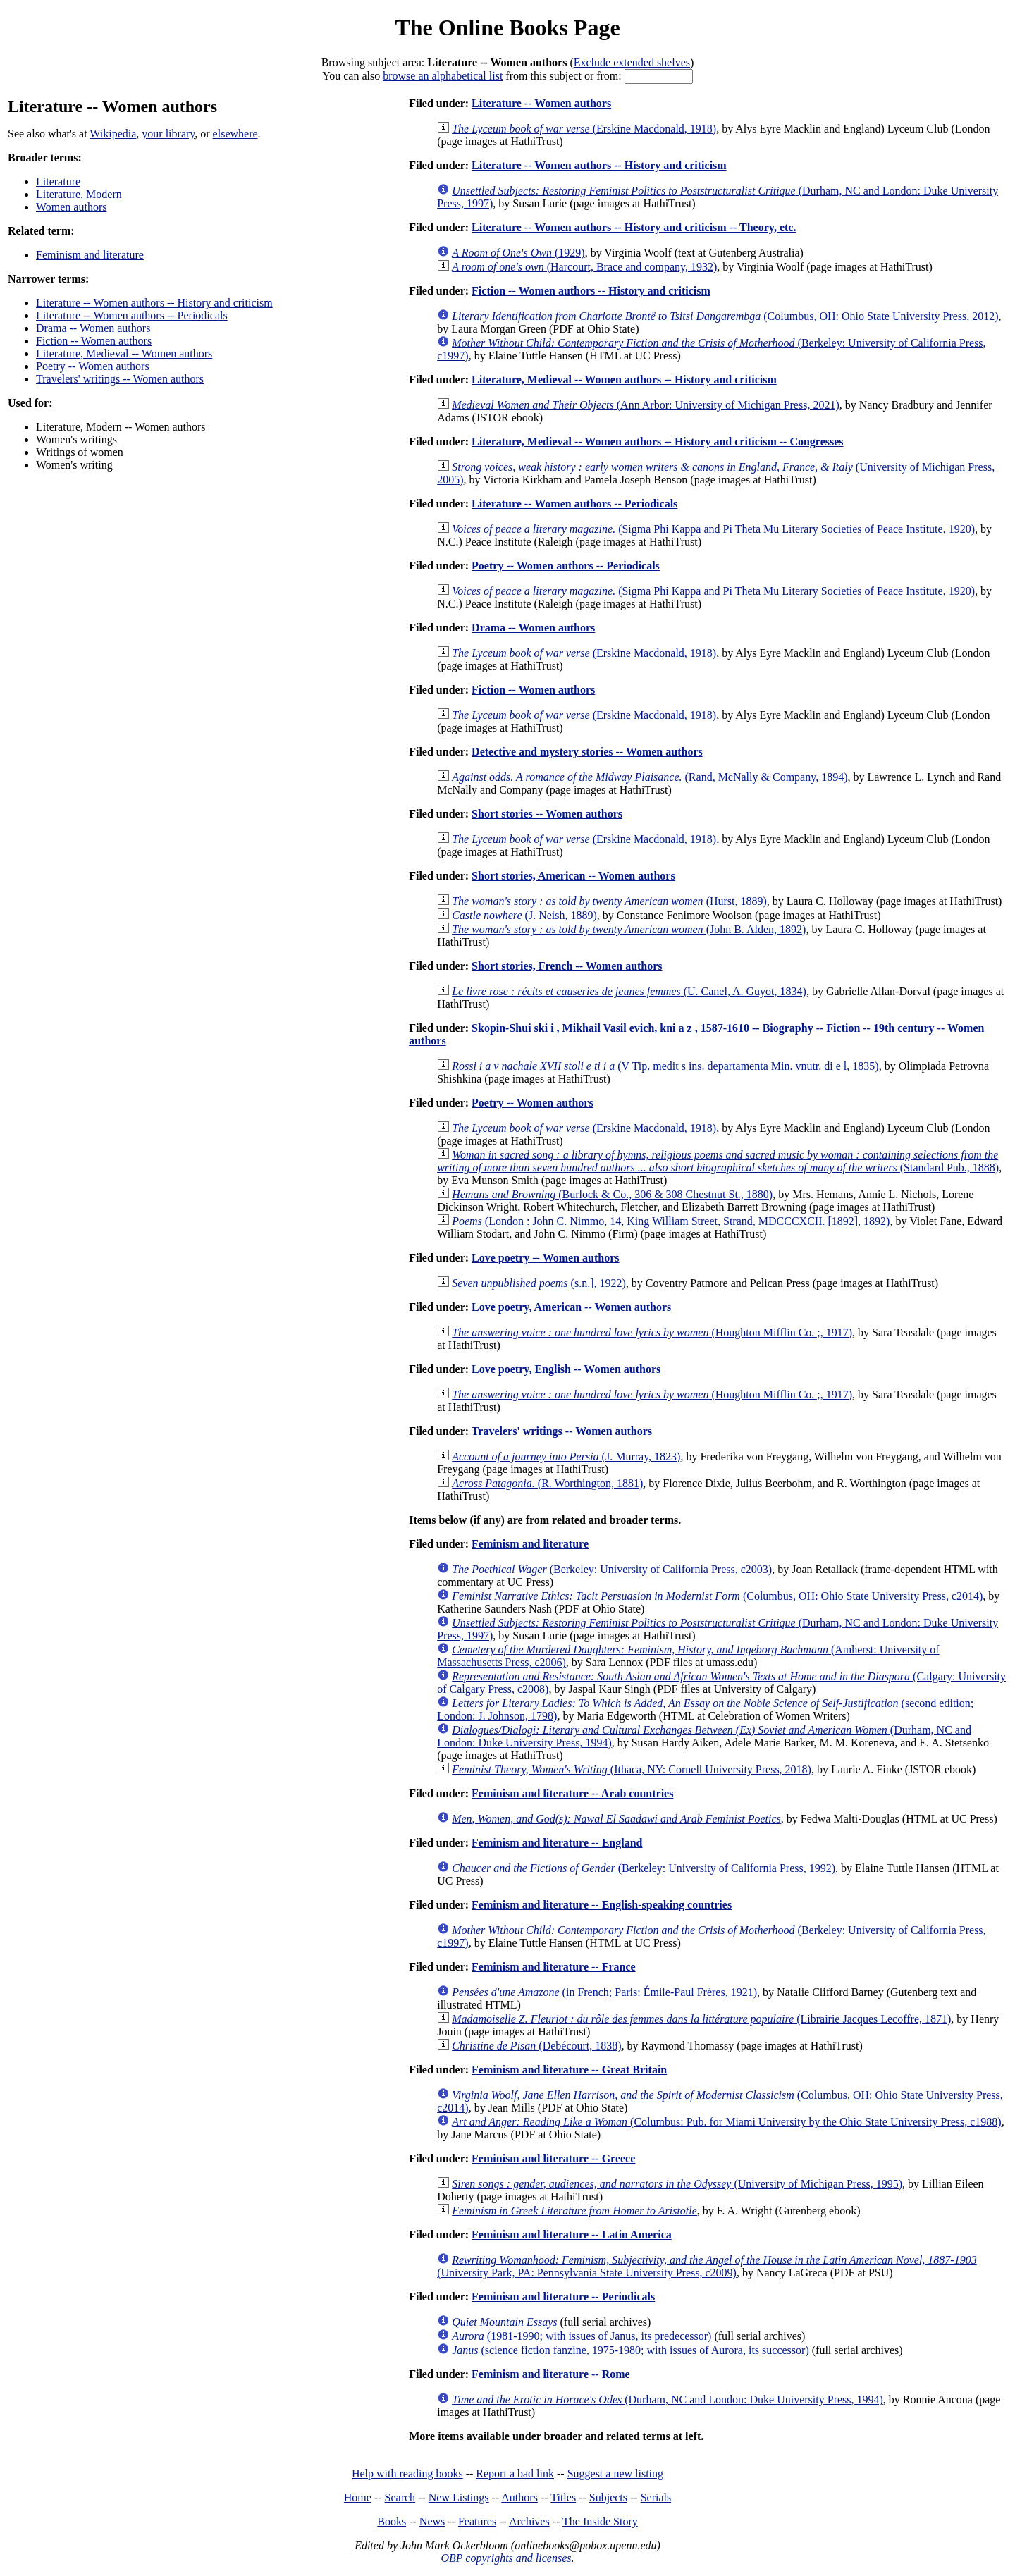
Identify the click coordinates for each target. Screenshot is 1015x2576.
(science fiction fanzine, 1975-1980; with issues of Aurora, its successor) (630, 2350)
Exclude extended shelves (632, 62)
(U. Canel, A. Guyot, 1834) (629, 991)
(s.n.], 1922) (539, 1283)
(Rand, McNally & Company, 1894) (649, 777)
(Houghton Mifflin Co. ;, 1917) (652, 1332)
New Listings (459, 2497)
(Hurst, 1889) (609, 901)
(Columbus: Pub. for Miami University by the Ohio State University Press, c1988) (727, 2122)
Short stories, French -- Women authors (567, 966)
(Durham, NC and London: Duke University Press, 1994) (667, 2399)
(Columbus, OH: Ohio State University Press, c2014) (717, 1596)
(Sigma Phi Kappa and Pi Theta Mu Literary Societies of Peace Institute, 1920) (713, 529)
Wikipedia (113, 134)
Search (400, 2497)
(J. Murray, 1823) (566, 1456)
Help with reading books (407, 2473)
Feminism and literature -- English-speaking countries (602, 1905)
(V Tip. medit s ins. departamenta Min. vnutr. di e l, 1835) (665, 1066)
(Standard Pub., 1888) (718, 1161)
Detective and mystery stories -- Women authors (587, 752)
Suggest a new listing (615, 2473)
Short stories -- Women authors (547, 814)
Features (477, 2521)
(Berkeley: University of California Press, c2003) (612, 1569)
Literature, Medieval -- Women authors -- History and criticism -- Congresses (657, 442)
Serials (656, 2497)
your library (168, 134)
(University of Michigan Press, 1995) (677, 2184)
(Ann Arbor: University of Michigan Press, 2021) (645, 405)
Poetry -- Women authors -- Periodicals (566, 566)
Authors (519, 2497)
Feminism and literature (90, 255)
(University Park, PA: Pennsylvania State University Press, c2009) (707, 2266)
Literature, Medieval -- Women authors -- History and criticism (624, 380)
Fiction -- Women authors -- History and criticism (591, 291)
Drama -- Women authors (93, 328)
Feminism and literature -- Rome (551, 2374)
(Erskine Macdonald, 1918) (584, 129)
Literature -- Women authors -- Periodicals (132, 315)
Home (357, 2497)
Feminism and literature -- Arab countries (572, 1793)
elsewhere (235, 134)
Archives (529, 2521)
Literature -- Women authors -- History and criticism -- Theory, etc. (634, 227)
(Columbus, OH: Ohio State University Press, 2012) (725, 316)
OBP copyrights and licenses (506, 2558)
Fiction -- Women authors (94, 341)
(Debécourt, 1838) (536, 2046)
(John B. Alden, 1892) (629, 929)
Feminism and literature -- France (554, 1967)
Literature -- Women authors (541, 103)
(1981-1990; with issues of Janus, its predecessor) (581, 2336)
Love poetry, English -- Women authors (566, 1369)
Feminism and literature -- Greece (553, 2158)
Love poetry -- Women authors (545, 1258)
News (432, 2521)
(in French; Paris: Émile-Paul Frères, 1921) (604, 1992)
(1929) (518, 253)
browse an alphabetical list (443, 76)
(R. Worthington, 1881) (547, 1483)
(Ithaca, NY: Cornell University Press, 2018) (631, 1769)
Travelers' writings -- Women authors (120, 379)
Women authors (71, 207)
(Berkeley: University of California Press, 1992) (643, 1868)
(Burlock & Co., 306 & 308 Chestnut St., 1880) (612, 1194)
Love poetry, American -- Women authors (571, 1307)
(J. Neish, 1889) (524, 915)
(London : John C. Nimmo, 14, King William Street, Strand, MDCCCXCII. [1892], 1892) (671, 1221)
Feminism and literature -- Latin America (572, 2235)
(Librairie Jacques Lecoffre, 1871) (701, 2019)
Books (391, 2521)
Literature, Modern (79, 194)
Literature (58, 181)
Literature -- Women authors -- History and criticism (154, 303)
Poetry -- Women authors (92, 366)
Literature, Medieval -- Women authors (124, 353)
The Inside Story (600, 2521)
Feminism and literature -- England (557, 1843)
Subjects (608, 2497)
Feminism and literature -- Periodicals (563, 2297)
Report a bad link (515, 2473)
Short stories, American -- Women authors (573, 876)
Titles (563, 2497)
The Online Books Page (507, 27)
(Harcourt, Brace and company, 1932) (584, 267)
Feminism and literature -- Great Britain (569, 2070)
